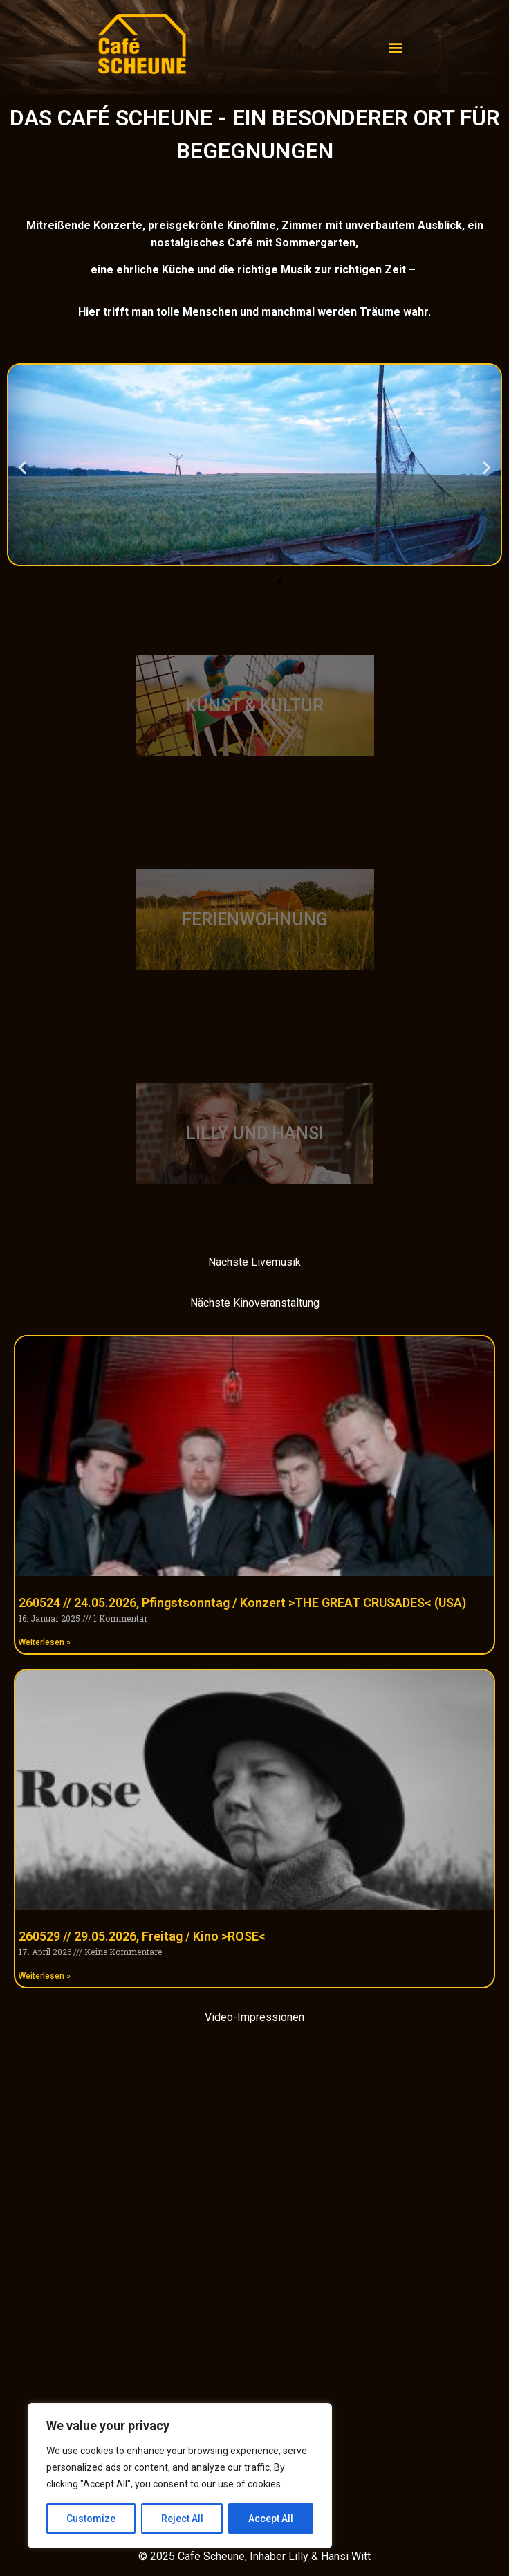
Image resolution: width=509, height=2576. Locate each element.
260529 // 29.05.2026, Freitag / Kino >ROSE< (142, 1936)
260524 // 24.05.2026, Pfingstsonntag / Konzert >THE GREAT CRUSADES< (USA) (242, 1602)
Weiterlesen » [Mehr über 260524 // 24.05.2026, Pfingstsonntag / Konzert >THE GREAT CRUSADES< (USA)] (45, 1642)
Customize (90, 2518)
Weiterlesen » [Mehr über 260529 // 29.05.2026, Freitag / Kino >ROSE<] (45, 1976)
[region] (180, 2475)
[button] (22, 466)
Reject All (182, 2518)
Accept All (270, 2518)
